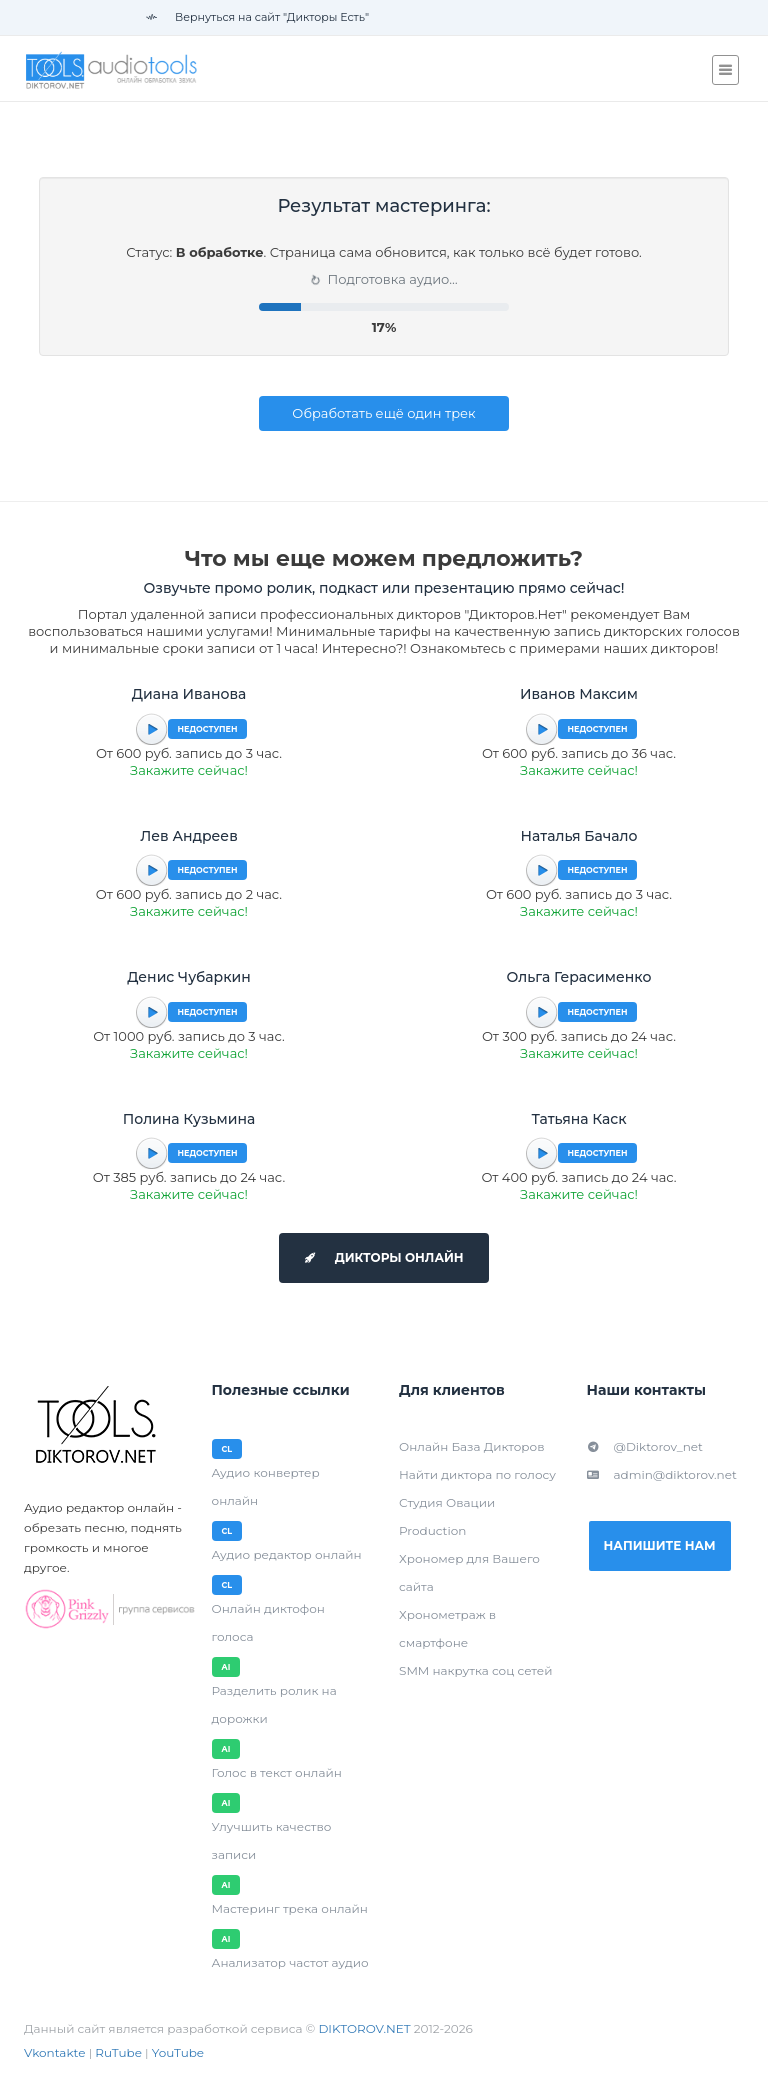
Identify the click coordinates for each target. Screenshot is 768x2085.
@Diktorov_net (645, 1446)
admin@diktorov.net (662, 1474)
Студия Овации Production (447, 1516)
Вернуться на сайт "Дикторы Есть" (257, 17)
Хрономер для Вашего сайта (469, 1572)
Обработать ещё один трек (383, 413)
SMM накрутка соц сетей (475, 1670)
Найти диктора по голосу (477, 1474)
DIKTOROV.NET (364, 2028)
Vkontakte (55, 2052)
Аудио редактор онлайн (287, 1554)
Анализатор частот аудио (290, 1962)
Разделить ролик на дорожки (274, 1704)
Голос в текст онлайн (277, 1772)
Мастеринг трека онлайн (290, 1908)
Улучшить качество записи (272, 1840)
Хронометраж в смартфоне (447, 1628)
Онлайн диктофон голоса (268, 1622)
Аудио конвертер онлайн (266, 1486)
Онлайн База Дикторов (471, 1446)
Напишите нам (660, 1545)
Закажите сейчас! (189, 770)
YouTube (178, 2052)
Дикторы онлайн (383, 1257)
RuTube (118, 2052)
